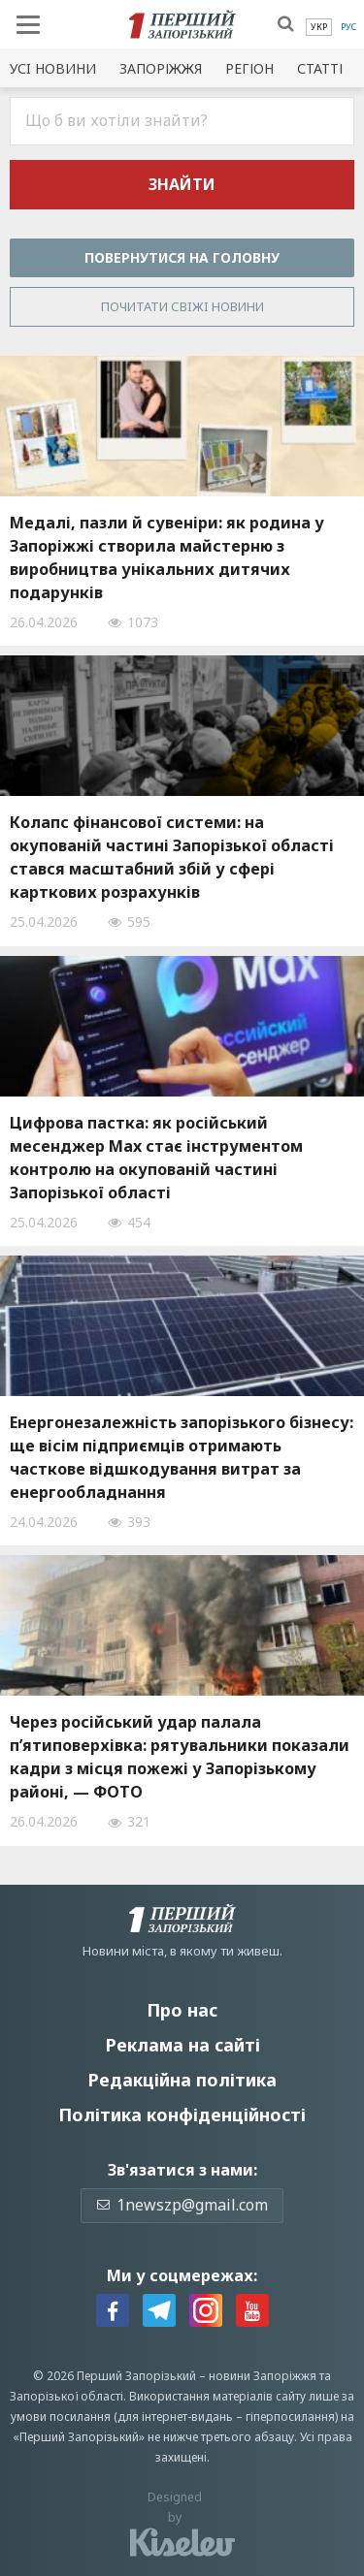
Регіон (249, 68)
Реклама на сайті (182, 2044)
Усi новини (53, 68)
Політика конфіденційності (182, 2114)
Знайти (182, 184)
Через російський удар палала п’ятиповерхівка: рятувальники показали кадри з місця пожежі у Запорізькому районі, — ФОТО (179, 1756)
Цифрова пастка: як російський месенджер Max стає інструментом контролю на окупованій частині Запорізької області (156, 1157)
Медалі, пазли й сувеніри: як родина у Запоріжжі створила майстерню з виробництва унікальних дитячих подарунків (167, 557)
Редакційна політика (182, 2079)
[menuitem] (319, 27)
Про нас (182, 2009)
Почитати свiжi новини (182, 306)
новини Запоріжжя (262, 2376)
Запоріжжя (160, 68)
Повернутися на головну (182, 257)
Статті (320, 68)
